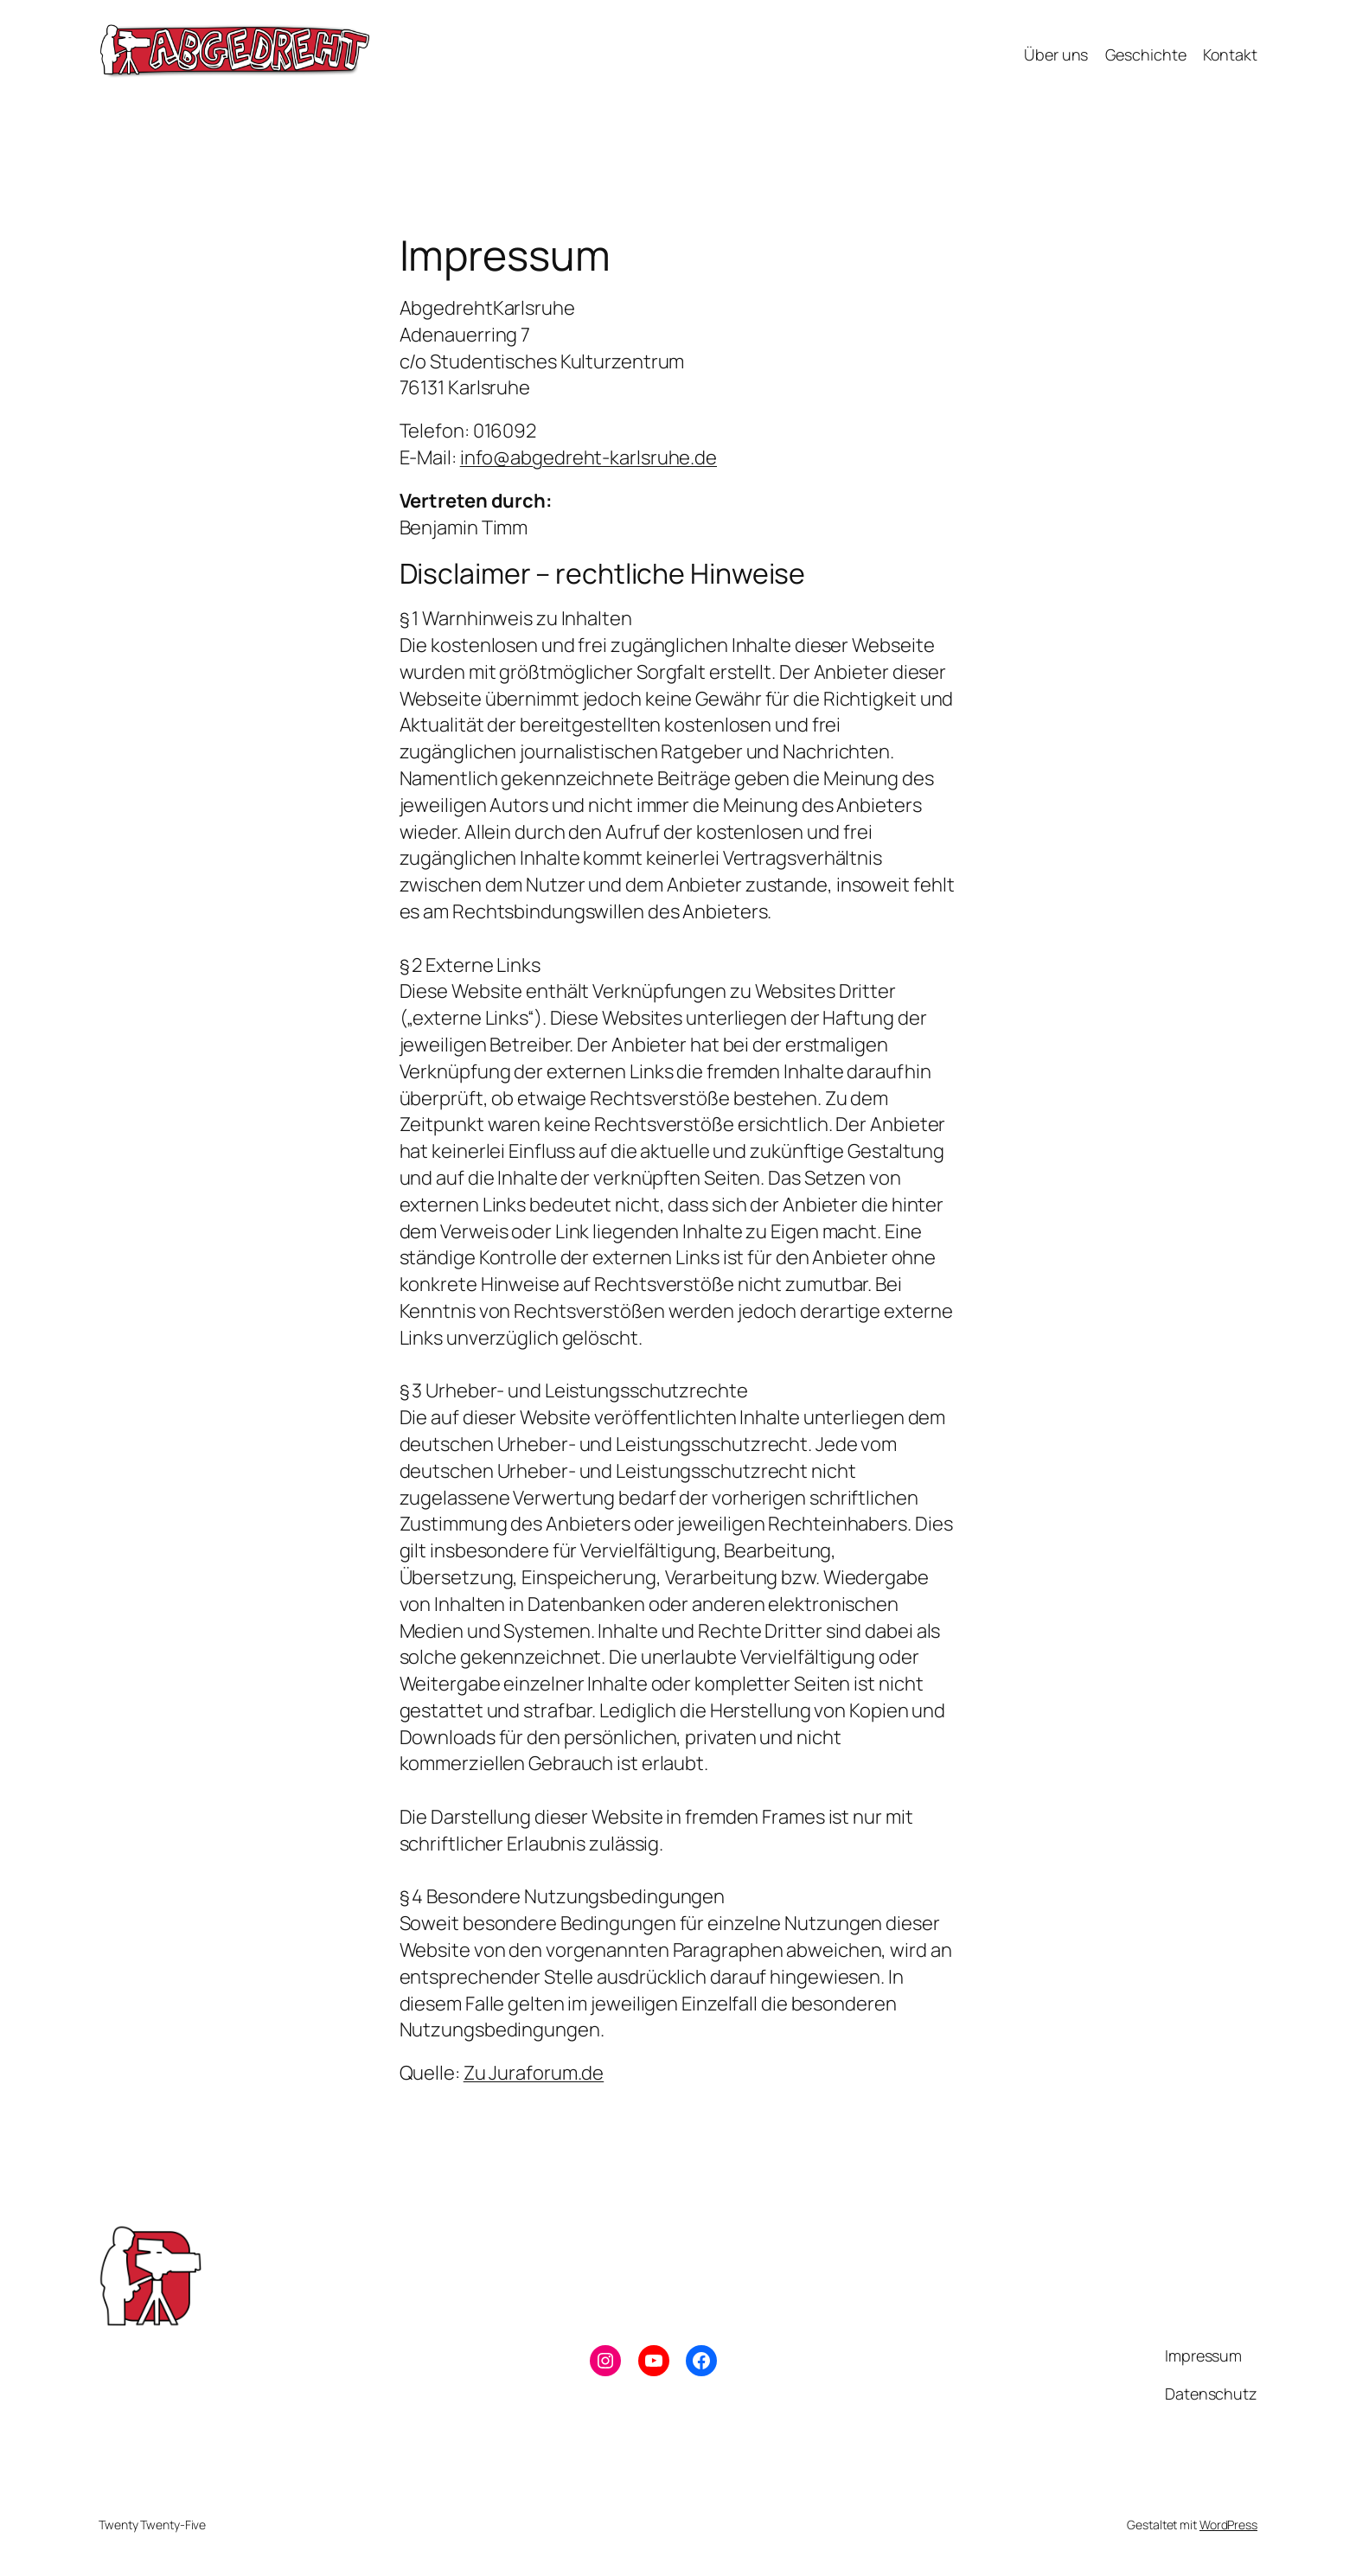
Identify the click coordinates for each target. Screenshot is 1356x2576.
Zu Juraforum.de (534, 2073)
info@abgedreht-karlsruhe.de (588, 457)
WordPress (1228, 2524)
